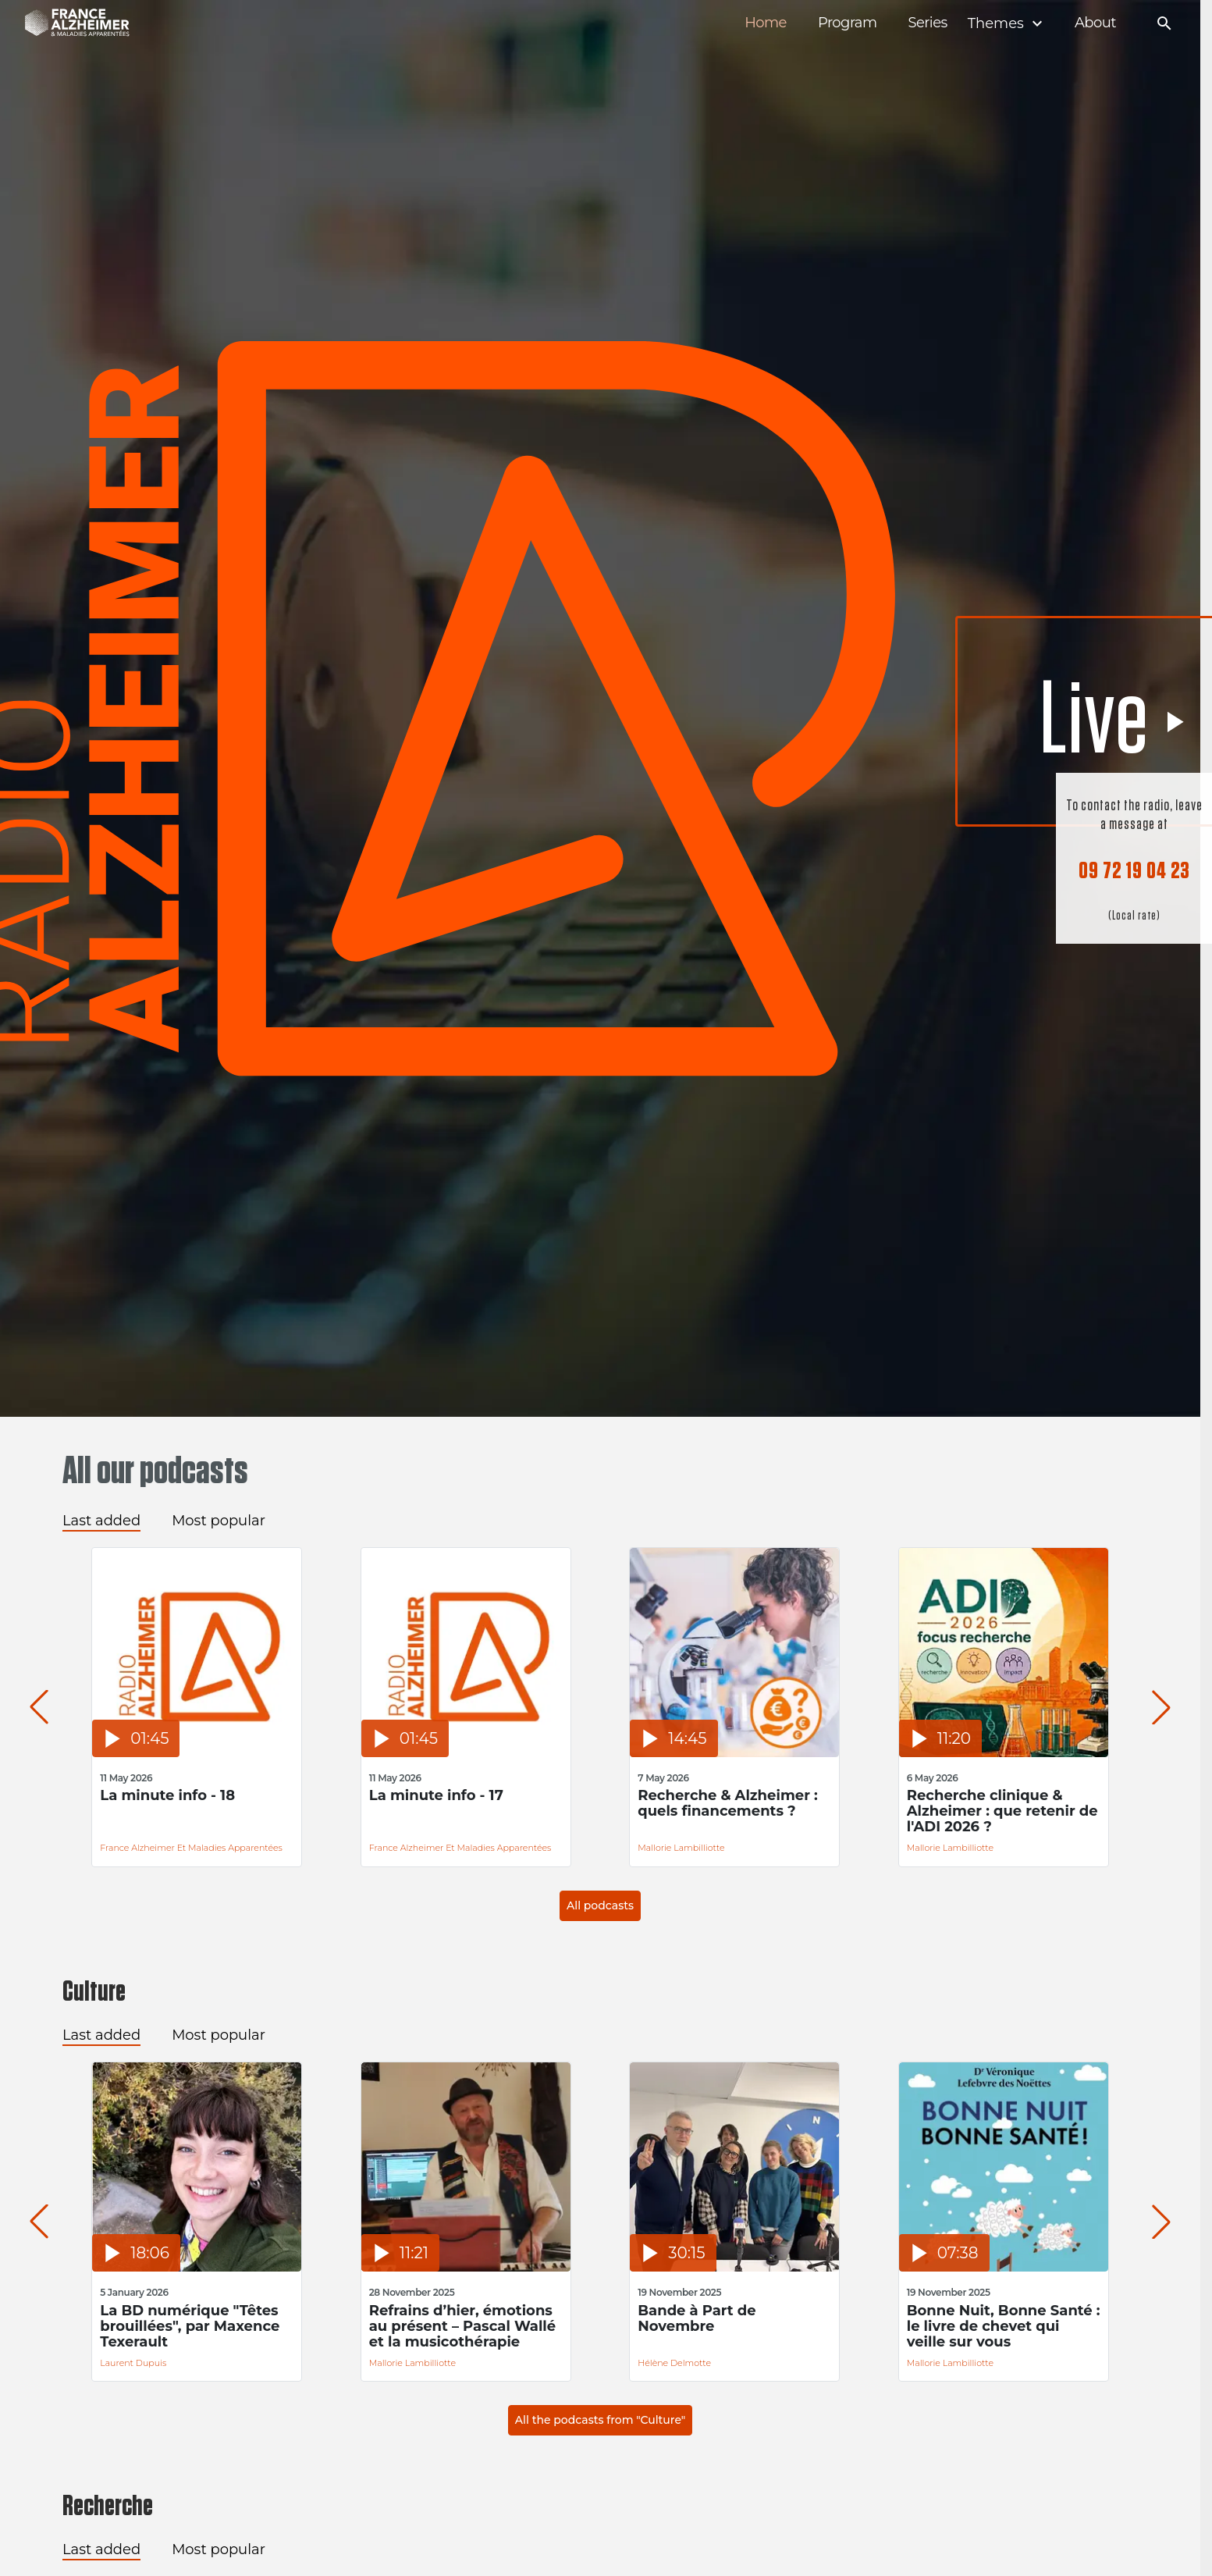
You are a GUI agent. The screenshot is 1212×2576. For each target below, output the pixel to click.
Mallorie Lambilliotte (681, 1847)
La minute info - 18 (167, 1796)
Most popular (218, 1520)
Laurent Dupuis (133, 2362)
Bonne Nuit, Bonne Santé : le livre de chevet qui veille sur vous (1003, 2326)
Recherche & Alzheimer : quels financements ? (728, 1804)
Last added (101, 1520)
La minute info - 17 (436, 1796)
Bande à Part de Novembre (696, 2319)
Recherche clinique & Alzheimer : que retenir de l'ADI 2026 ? (1002, 1811)
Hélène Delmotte (674, 2362)
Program (847, 23)
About (1095, 23)
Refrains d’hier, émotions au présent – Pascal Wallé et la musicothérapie (462, 2326)
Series (927, 23)
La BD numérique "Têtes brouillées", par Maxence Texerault (189, 2326)
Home (766, 23)
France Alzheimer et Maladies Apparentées (191, 1847)
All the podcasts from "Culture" (600, 2420)
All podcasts (600, 1905)
